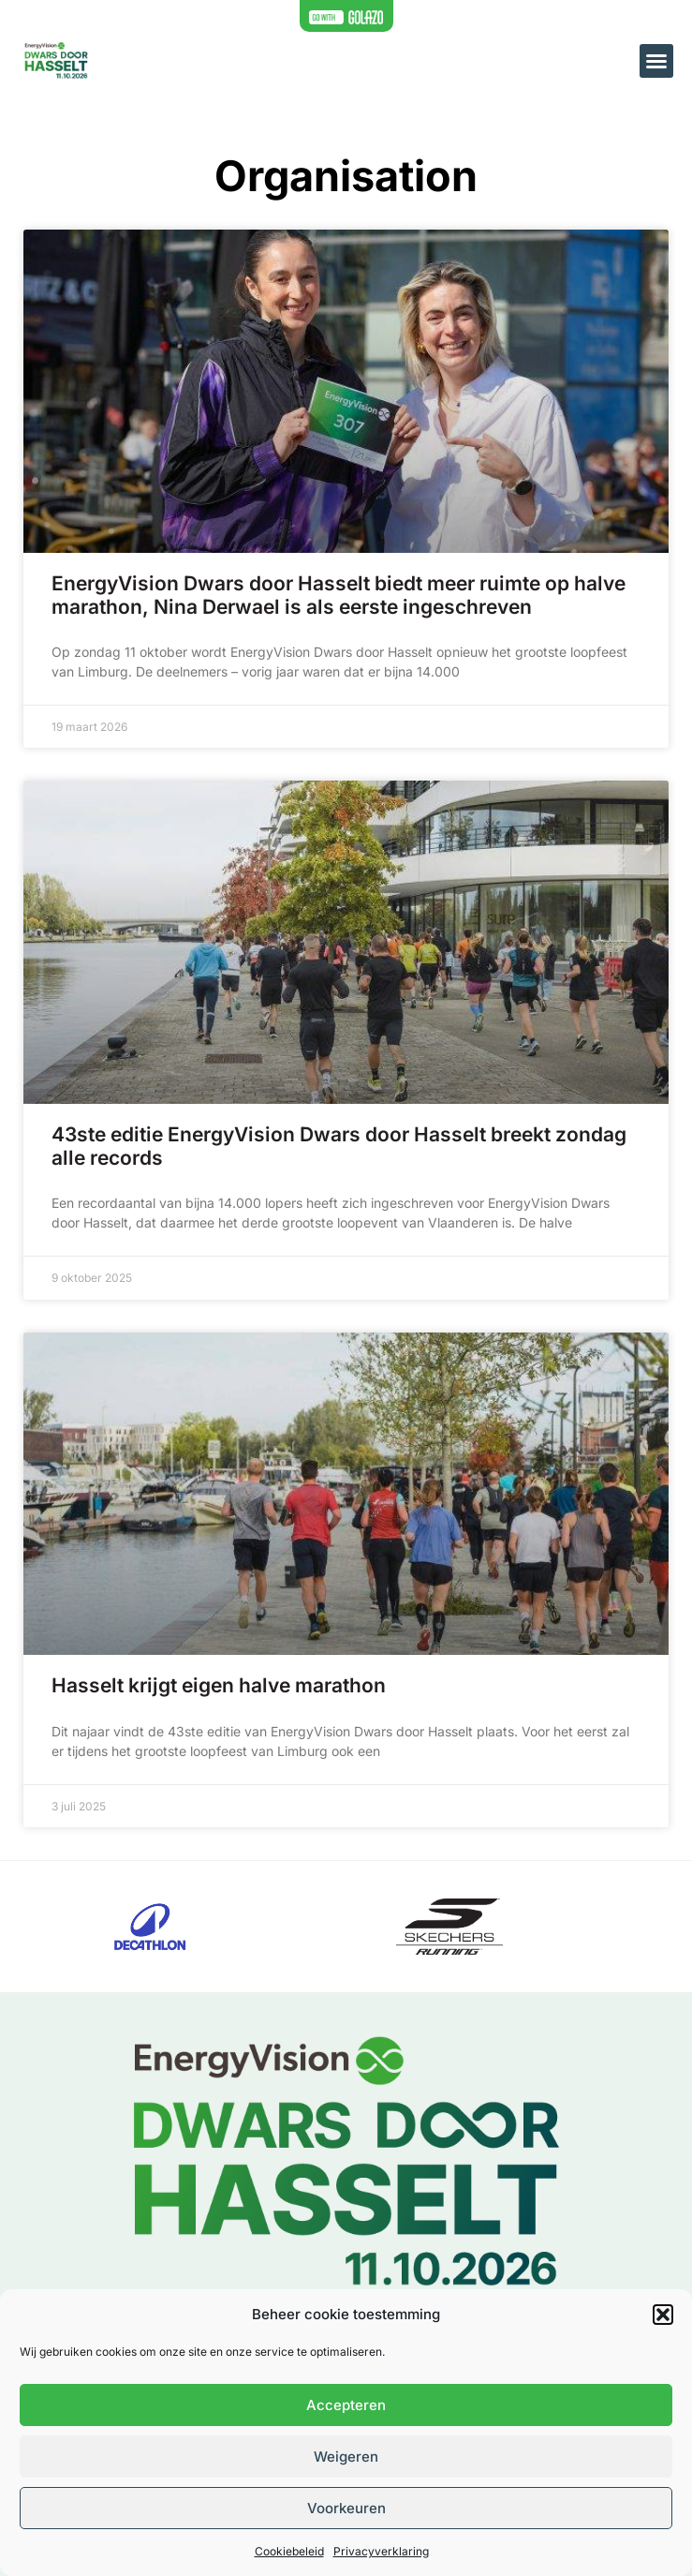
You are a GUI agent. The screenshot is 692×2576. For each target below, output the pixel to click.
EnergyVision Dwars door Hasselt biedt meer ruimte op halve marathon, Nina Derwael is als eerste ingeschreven (339, 595)
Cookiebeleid (289, 2551)
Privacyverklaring (381, 2551)
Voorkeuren (346, 2508)
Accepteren (346, 2405)
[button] (663, 2314)
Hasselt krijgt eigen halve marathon (219, 1685)
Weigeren (346, 2456)
